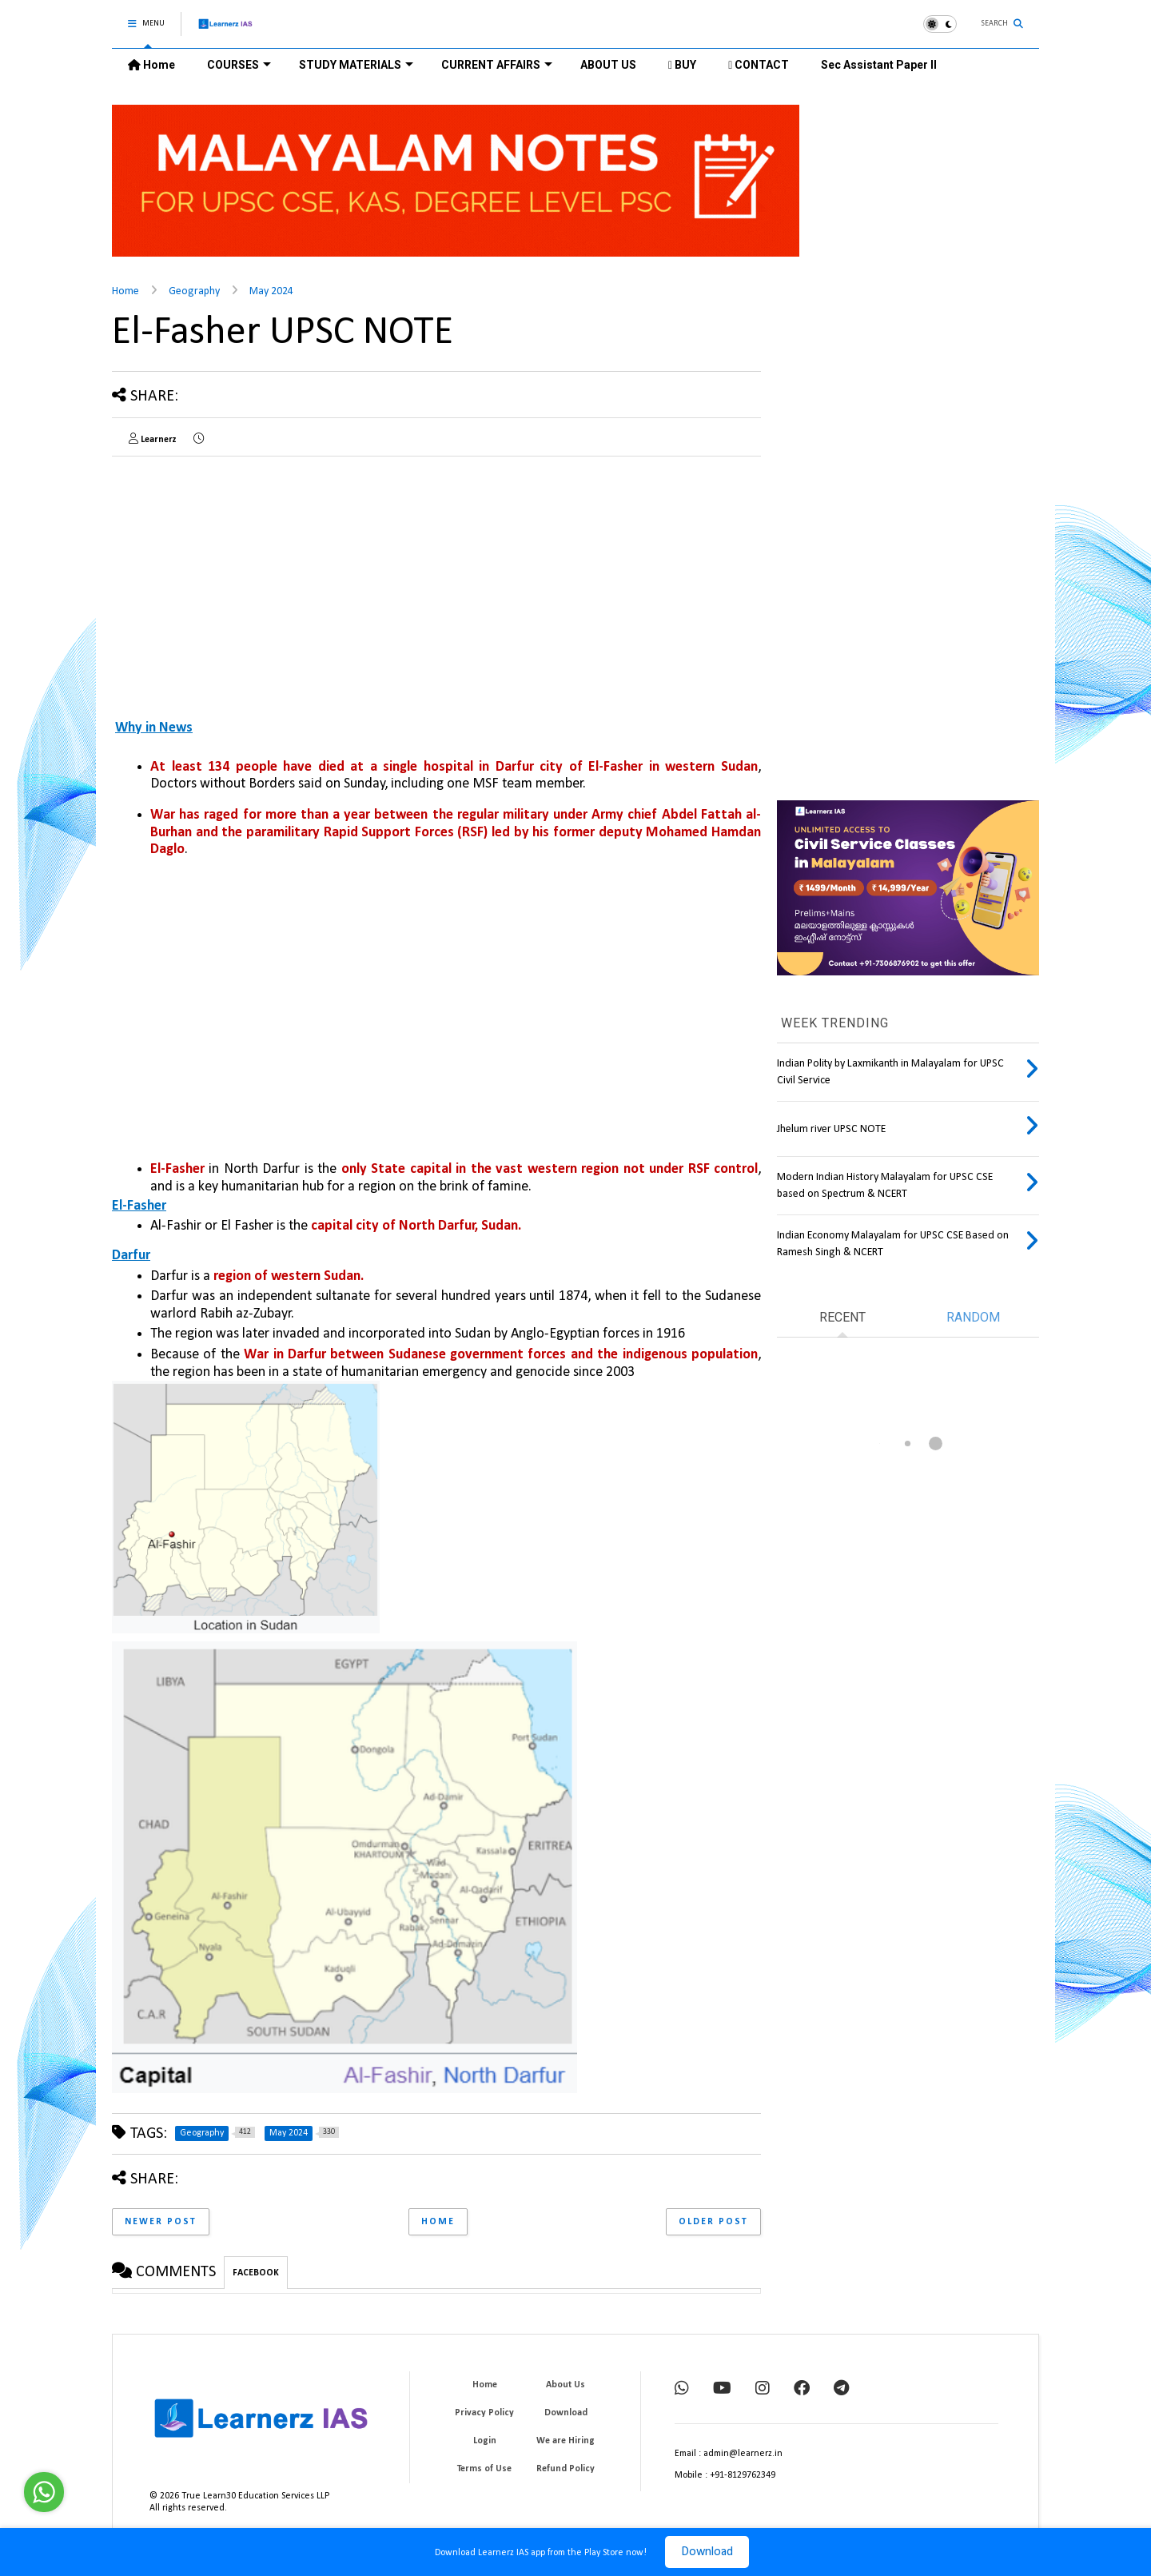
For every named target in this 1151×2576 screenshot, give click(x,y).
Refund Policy (565, 2469)
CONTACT (758, 64)
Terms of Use (484, 2469)
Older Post (713, 2222)
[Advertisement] (246, 580)
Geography (194, 291)
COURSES (239, 64)
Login (484, 2441)
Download (707, 2552)
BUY (682, 64)
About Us (565, 2385)
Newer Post (161, 2222)
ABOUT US (608, 64)
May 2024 (271, 291)
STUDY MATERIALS (356, 64)
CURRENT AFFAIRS (496, 64)
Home (151, 64)
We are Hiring (565, 2441)
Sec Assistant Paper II (879, 64)
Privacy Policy (484, 2413)
